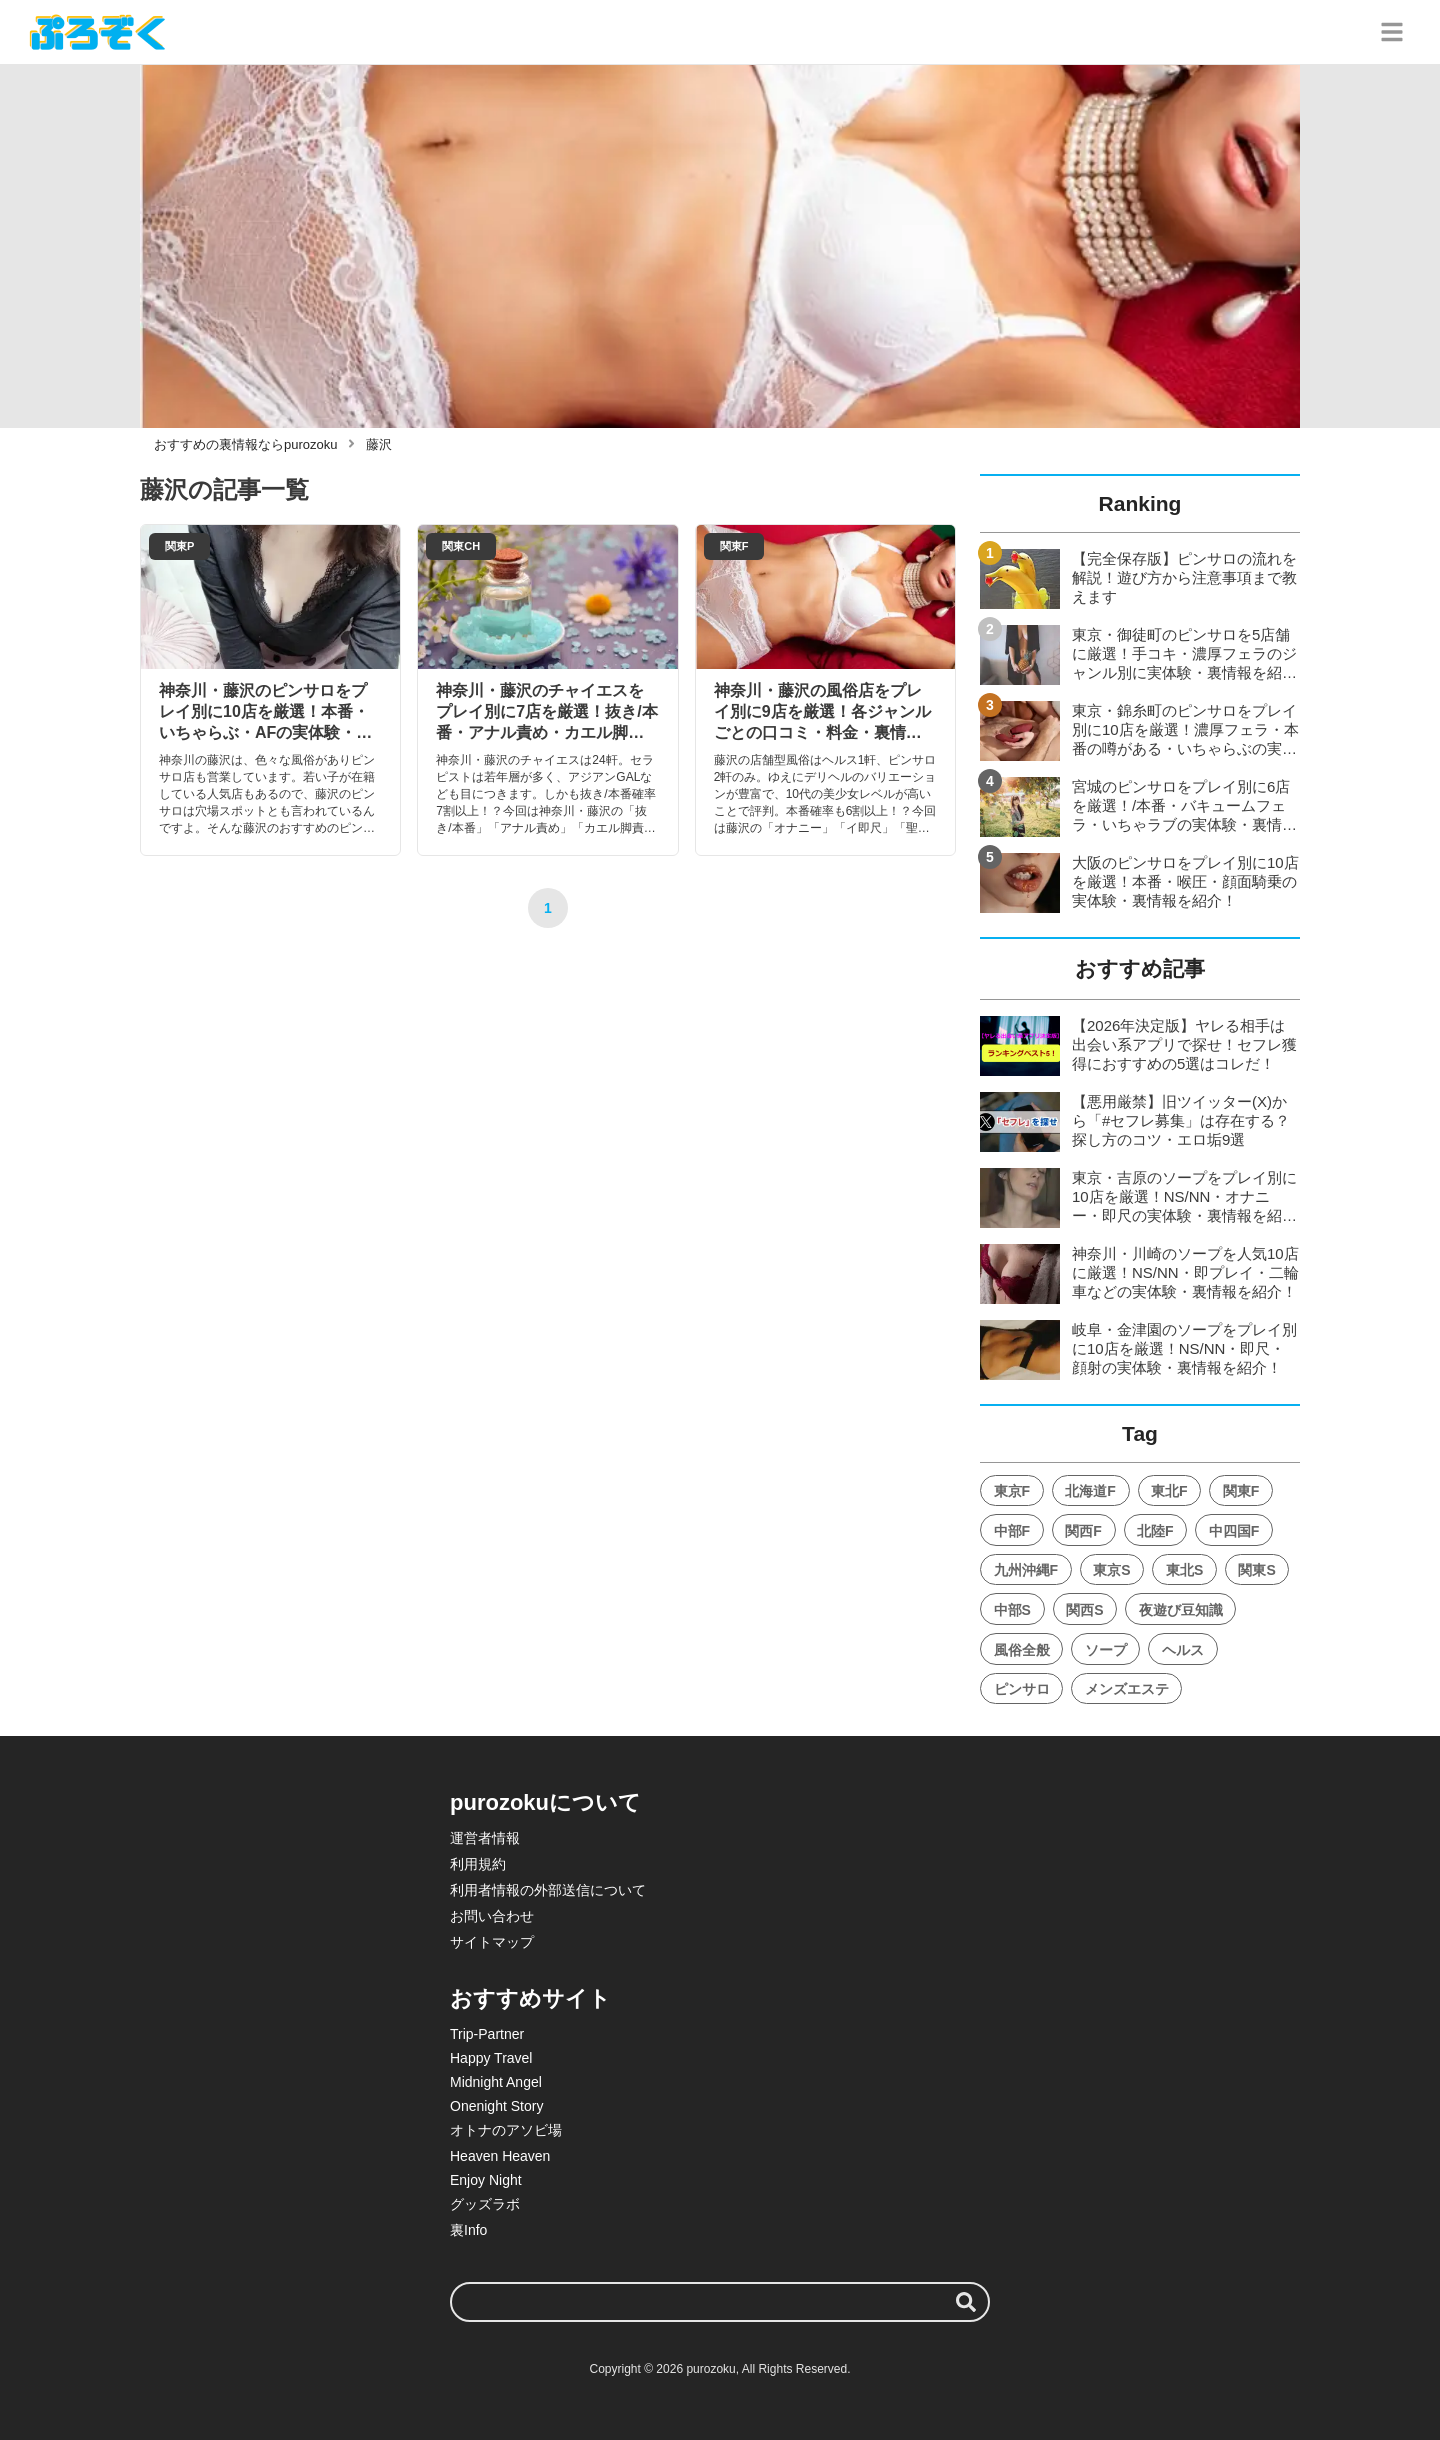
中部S (1012, 1610)
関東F (1241, 1491)
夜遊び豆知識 (1181, 1610)
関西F (1083, 1531)
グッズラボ (485, 2204)
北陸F (1155, 1531)
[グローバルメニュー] (1392, 32)
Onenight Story (496, 2106)
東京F (1012, 1491)
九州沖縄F (1026, 1570)
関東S (1256, 1570)
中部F (1012, 1531)
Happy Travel (491, 2058)
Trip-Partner (487, 2034)
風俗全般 (1022, 1650)
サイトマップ (492, 1942)
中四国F (1234, 1531)
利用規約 (478, 1864)
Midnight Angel (496, 2082)
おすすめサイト (530, 1998)
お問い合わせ (492, 1916)
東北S (1184, 1570)
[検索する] (966, 2302)
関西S (1084, 1610)
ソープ (1106, 1650)
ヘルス (1183, 1650)
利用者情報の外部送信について (548, 1890)
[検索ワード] (720, 2302)
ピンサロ (1022, 1689)
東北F (1169, 1491)
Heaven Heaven (500, 2156)
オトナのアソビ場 (506, 2130)
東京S (1111, 1570)
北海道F (1090, 1491)
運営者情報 (485, 1838)
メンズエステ (1127, 1689)
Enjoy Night (486, 2180)
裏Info (468, 2230)
